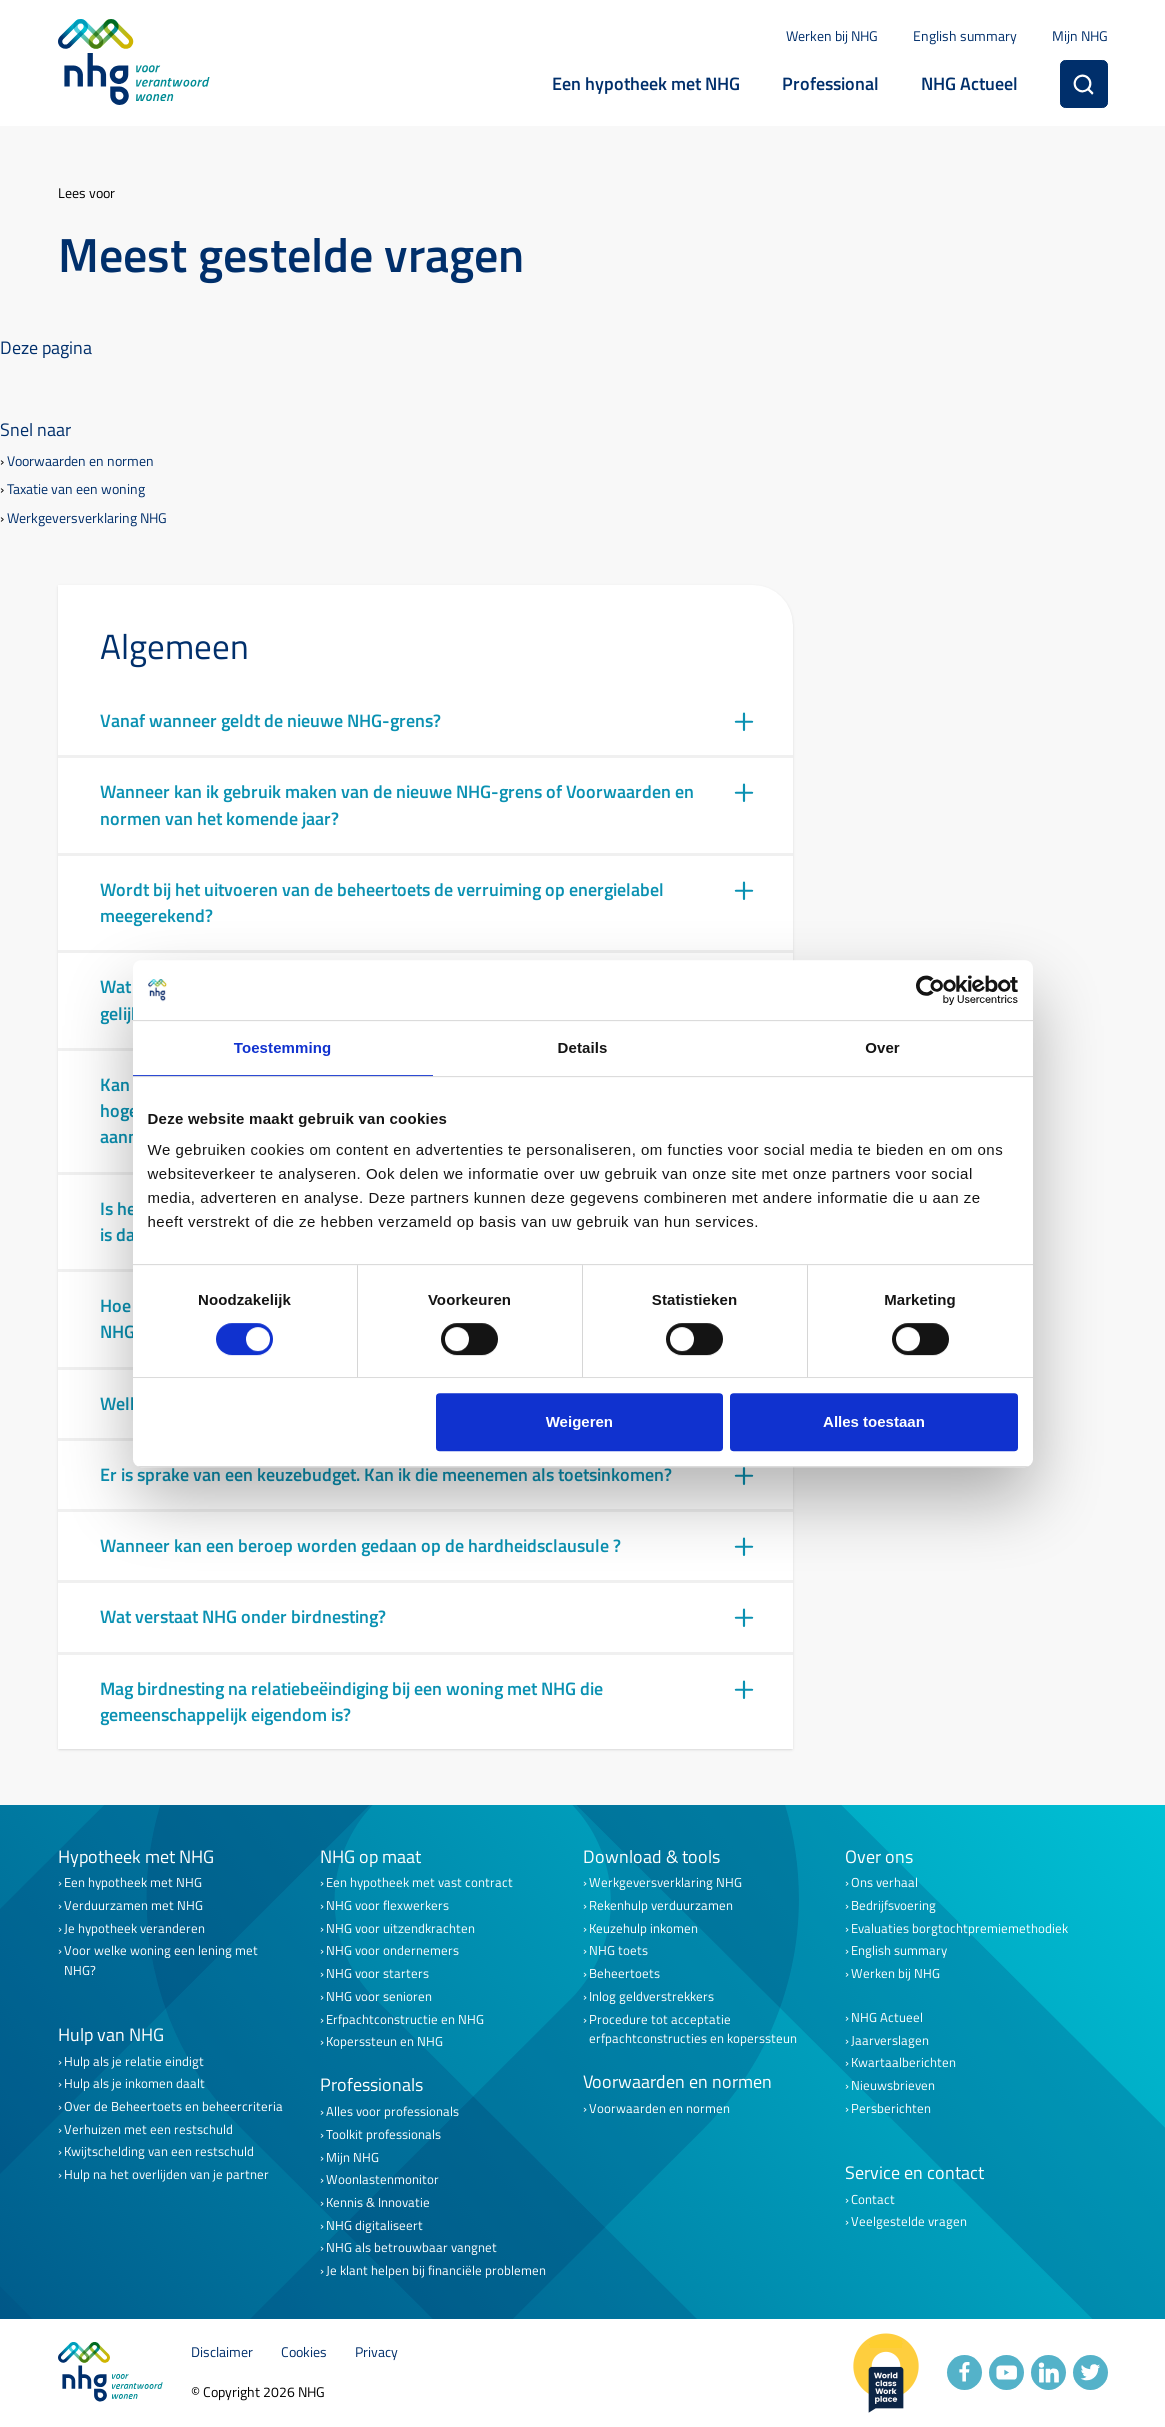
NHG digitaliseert (374, 2225)
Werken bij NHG (832, 35)
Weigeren (579, 1421)
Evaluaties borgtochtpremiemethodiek (959, 1928)
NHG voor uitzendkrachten (400, 1928)
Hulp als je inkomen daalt (134, 2083)
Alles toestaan (874, 1421)
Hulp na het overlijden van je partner (166, 2174)
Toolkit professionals (383, 2134)
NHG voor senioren (379, 1996)
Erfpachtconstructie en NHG (405, 2019)
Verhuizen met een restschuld (148, 2129)
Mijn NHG (1080, 35)
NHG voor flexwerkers (387, 1905)
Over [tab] (882, 1047)
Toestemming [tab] (283, 1047)
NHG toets (618, 1950)
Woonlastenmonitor (382, 2179)
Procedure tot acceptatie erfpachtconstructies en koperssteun (693, 2029)
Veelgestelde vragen (909, 2221)
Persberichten (891, 2108)
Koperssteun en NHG (384, 2041)
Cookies (304, 2352)
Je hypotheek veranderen (134, 1928)
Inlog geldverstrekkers (651, 1996)
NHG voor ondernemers (392, 1950)
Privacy (376, 2352)
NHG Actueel (969, 83)
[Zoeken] (1084, 84)
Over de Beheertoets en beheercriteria (173, 2106)
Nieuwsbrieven (893, 2085)
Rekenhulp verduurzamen (661, 1905)
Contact (873, 2199)
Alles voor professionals (392, 2111)
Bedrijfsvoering (893, 1905)
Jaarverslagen (890, 2040)
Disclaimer (222, 2352)
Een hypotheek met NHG (646, 83)
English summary (965, 35)
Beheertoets (624, 1973)
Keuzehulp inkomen (643, 1928)
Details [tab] (583, 1047)
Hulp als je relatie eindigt (134, 2061)
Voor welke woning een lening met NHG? (161, 1960)
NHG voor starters (377, 1973)
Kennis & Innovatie (378, 2202)
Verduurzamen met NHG (133, 1905)
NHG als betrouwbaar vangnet (411, 2247)
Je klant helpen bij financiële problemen (436, 2270)
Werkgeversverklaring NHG (87, 518)
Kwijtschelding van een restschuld (159, 2151)
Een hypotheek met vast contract (419, 1882)
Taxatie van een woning (76, 489)
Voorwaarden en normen (80, 461)
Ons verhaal (884, 1882)
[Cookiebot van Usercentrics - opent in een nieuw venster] (930, 990)
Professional (830, 83)
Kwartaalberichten (903, 2062)
